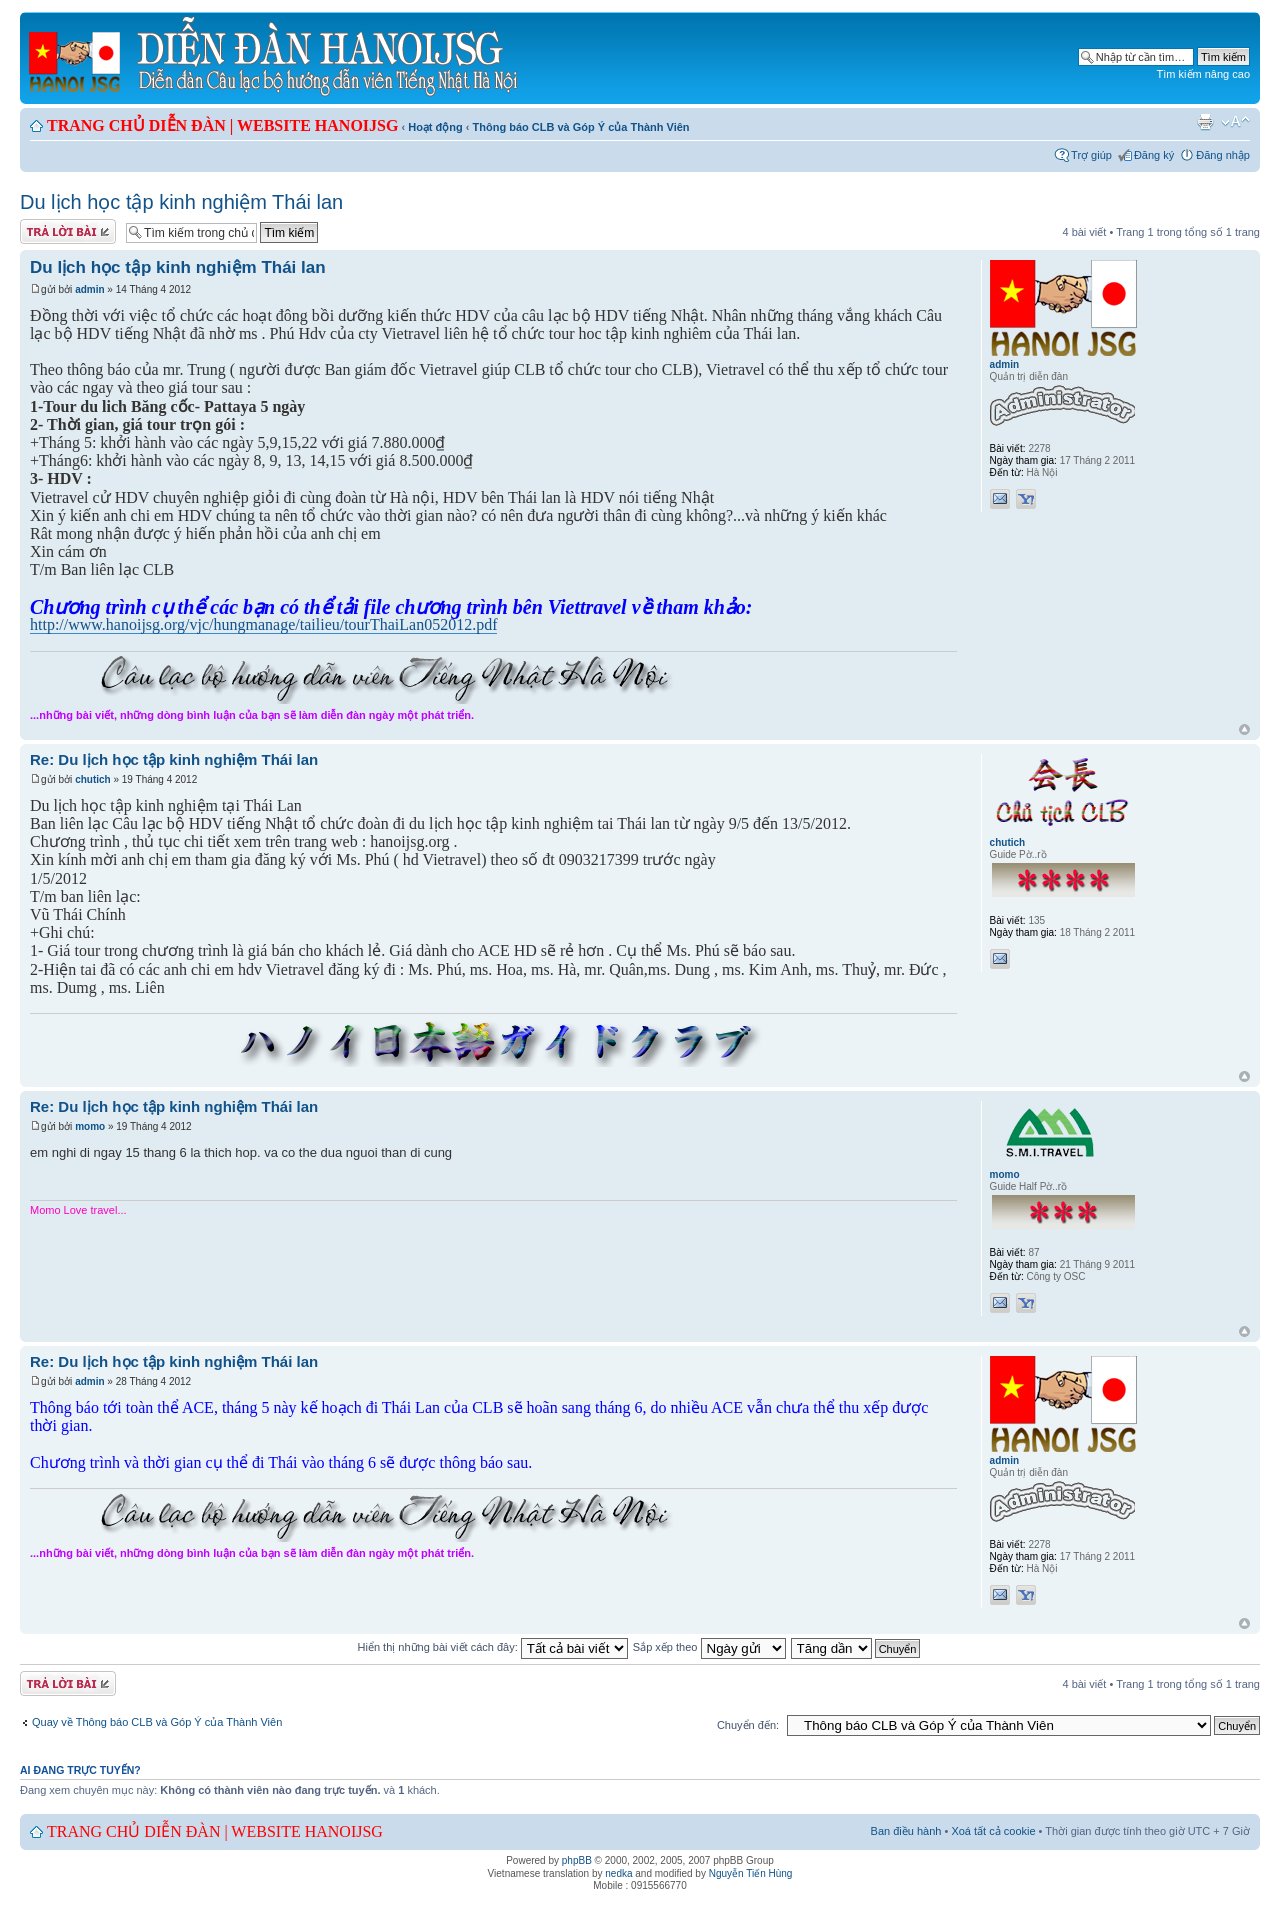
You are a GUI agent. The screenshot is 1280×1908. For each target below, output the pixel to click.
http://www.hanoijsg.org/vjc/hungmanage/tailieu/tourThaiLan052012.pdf (263, 624)
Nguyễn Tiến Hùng (751, 1873)
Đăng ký (1154, 155)
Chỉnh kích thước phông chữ (1235, 122)
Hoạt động (435, 127)
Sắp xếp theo (709, 1647)
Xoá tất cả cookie (993, 1831)
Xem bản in (1205, 122)
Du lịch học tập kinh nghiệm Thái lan (181, 202)
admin (89, 289)
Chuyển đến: (748, 1725)
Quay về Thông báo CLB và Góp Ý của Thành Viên (157, 1722)
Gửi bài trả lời (68, 231)
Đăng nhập (1223, 155)
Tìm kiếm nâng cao (1203, 74)
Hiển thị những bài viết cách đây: (493, 1647)
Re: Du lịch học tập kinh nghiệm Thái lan (174, 759)
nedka (618, 1873)
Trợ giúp (1091, 155)
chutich (93, 779)
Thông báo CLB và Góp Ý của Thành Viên (581, 127)
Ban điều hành (906, 1831)
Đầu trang (1244, 730)
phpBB (577, 1860)
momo (90, 1126)
